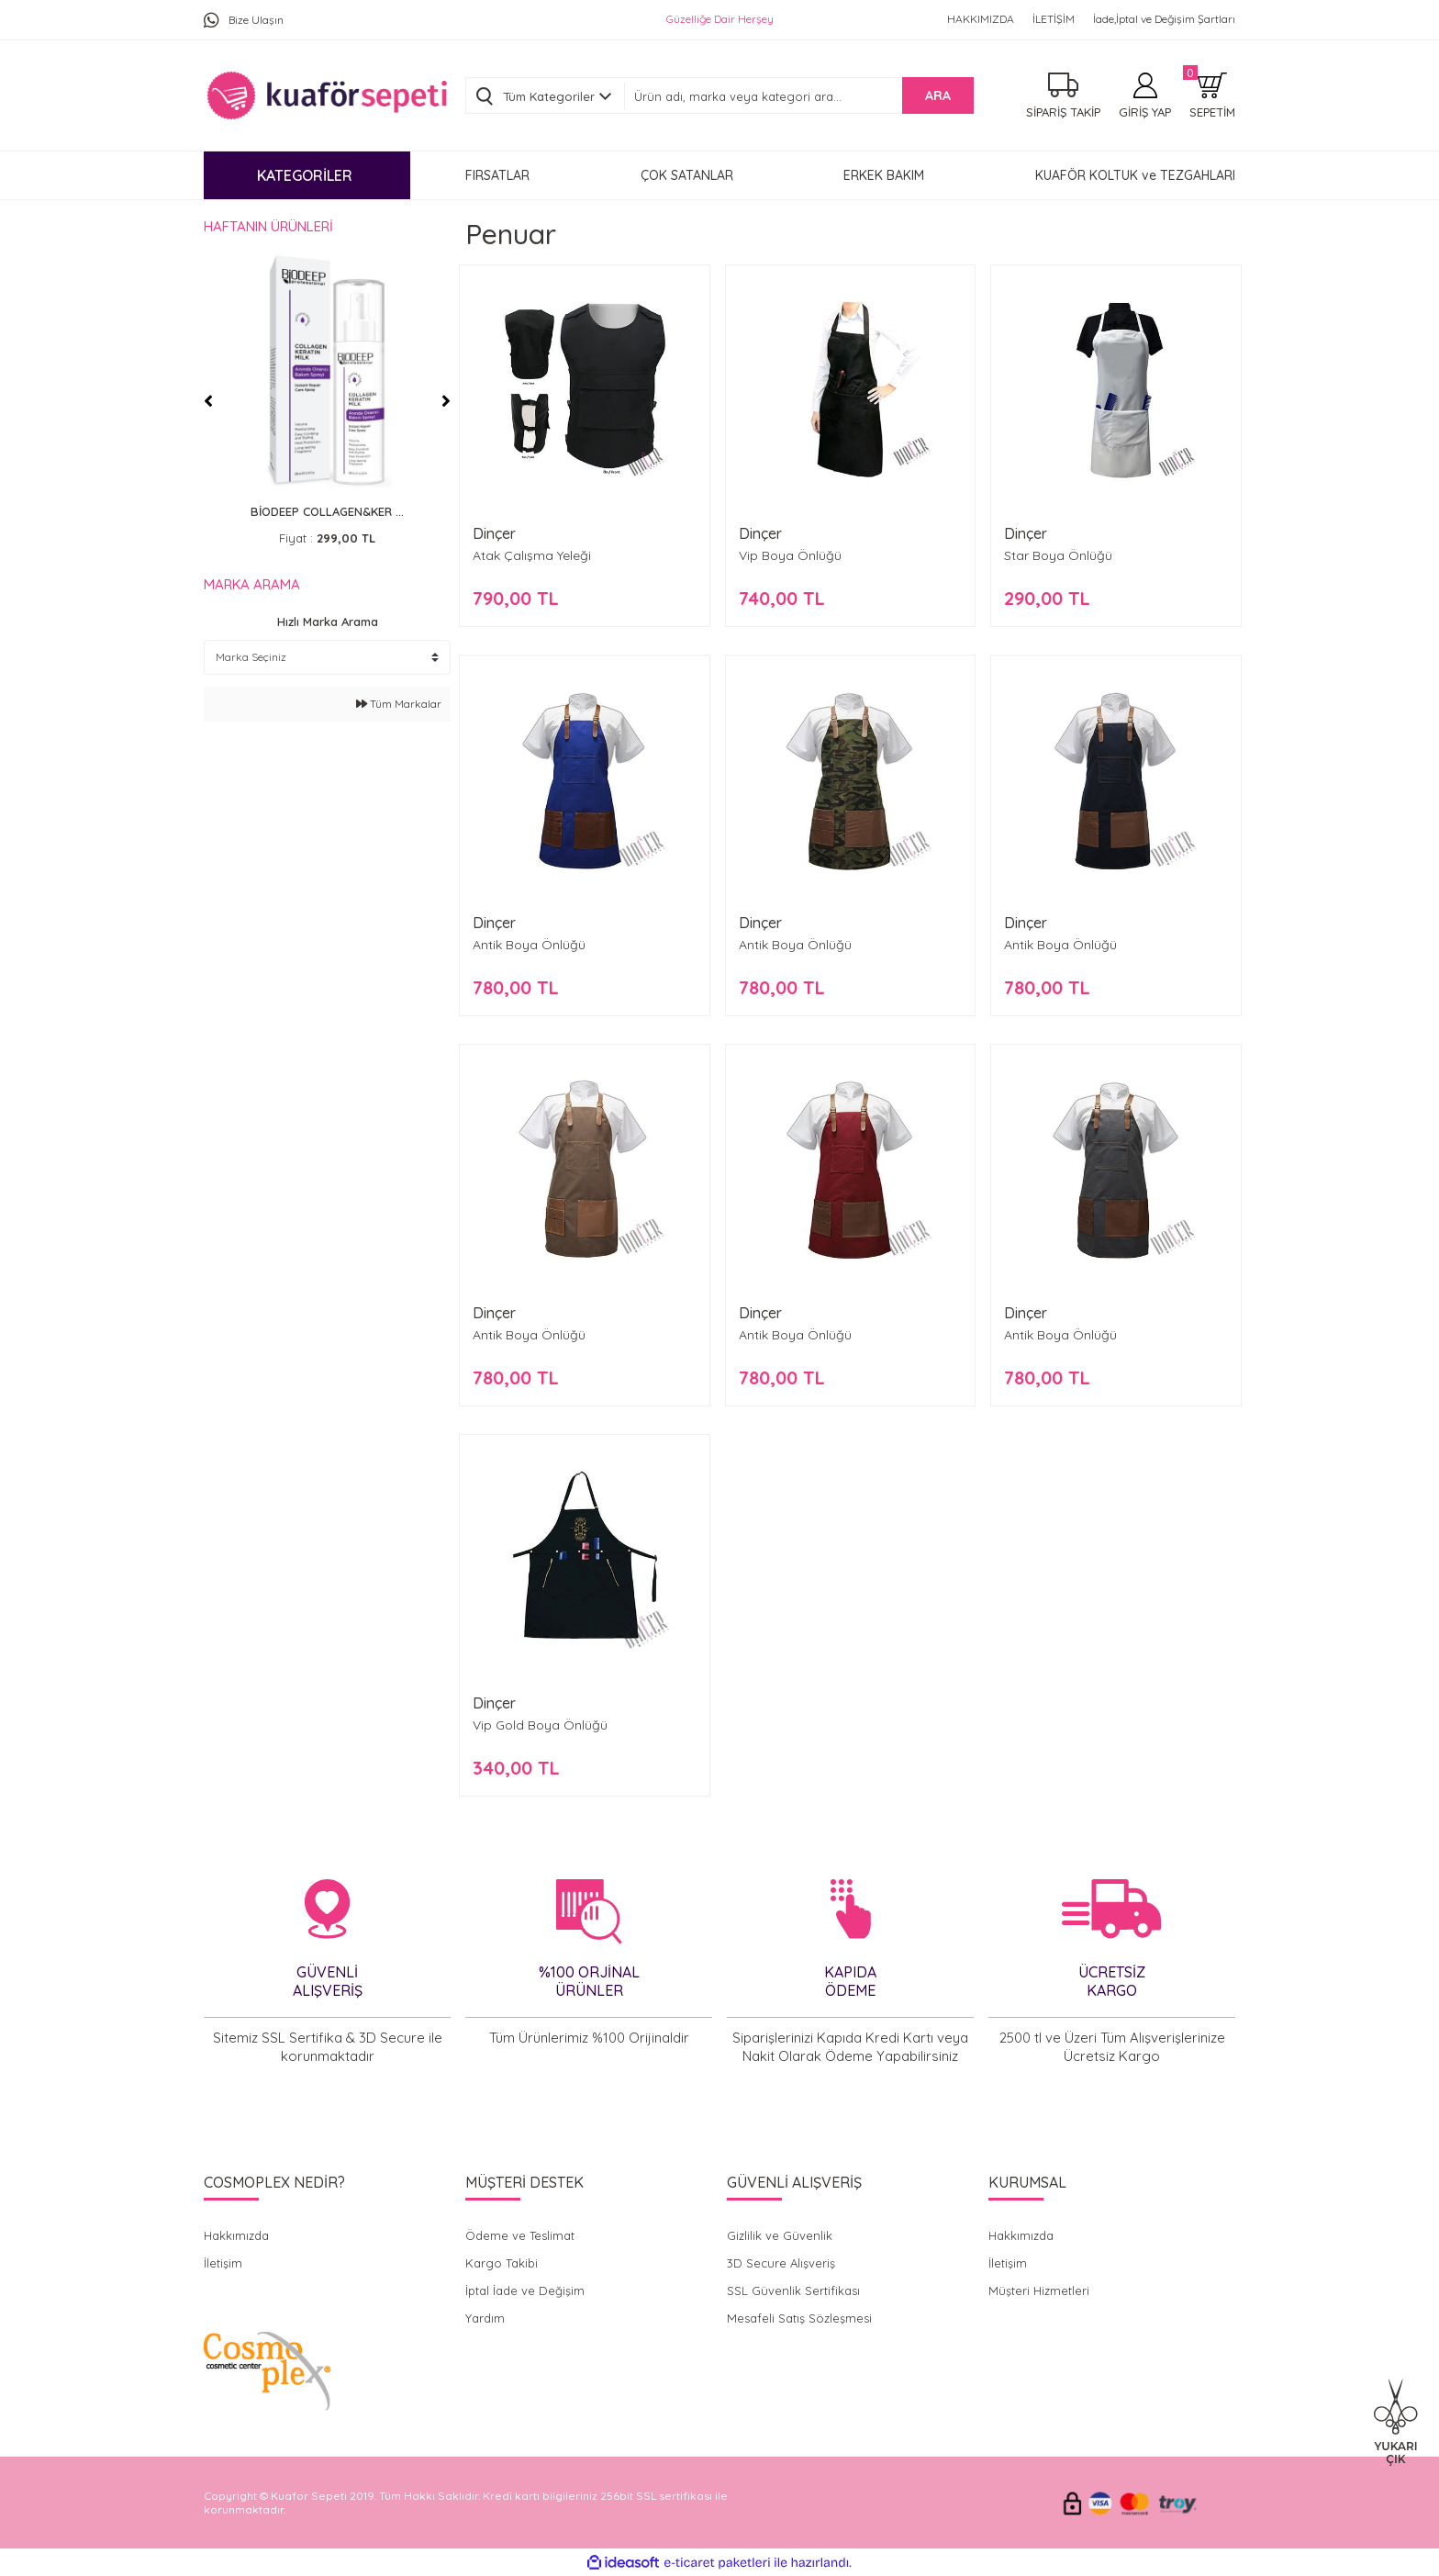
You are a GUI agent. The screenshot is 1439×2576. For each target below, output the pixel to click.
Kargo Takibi (501, 2263)
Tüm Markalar (398, 704)
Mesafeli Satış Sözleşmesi (799, 2318)
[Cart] (1212, 96)
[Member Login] (1145, 96)
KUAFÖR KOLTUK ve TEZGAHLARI (1135, 175)
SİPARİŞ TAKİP (1063, 112)
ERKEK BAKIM (883, 175)
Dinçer (494, 533)
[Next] (446, 401)
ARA (938, 95)
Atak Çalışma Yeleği (532, 555)
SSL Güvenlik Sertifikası (793, 2290)
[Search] (799, 96)
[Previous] (208, 401)
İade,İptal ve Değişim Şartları (1164, 19)
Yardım (485, 2318)
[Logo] (326, 95)
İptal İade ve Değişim (525, 2290)
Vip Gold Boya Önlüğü (540, 1725)
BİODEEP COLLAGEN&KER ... (327, 511)
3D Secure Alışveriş (781, 2263)
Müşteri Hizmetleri (1038, 2290)
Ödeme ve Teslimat (519, 2235)
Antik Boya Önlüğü (529, 944)
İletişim (223, 2263)
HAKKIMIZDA (980, 19)
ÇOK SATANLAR (687, 175)
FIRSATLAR (497, 175)
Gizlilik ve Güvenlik (779, 2235)
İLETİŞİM (1053, 19)
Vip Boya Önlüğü (790, 555)
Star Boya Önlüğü (1058, 555)
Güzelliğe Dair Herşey (720, 19)
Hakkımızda (236, 2235)
